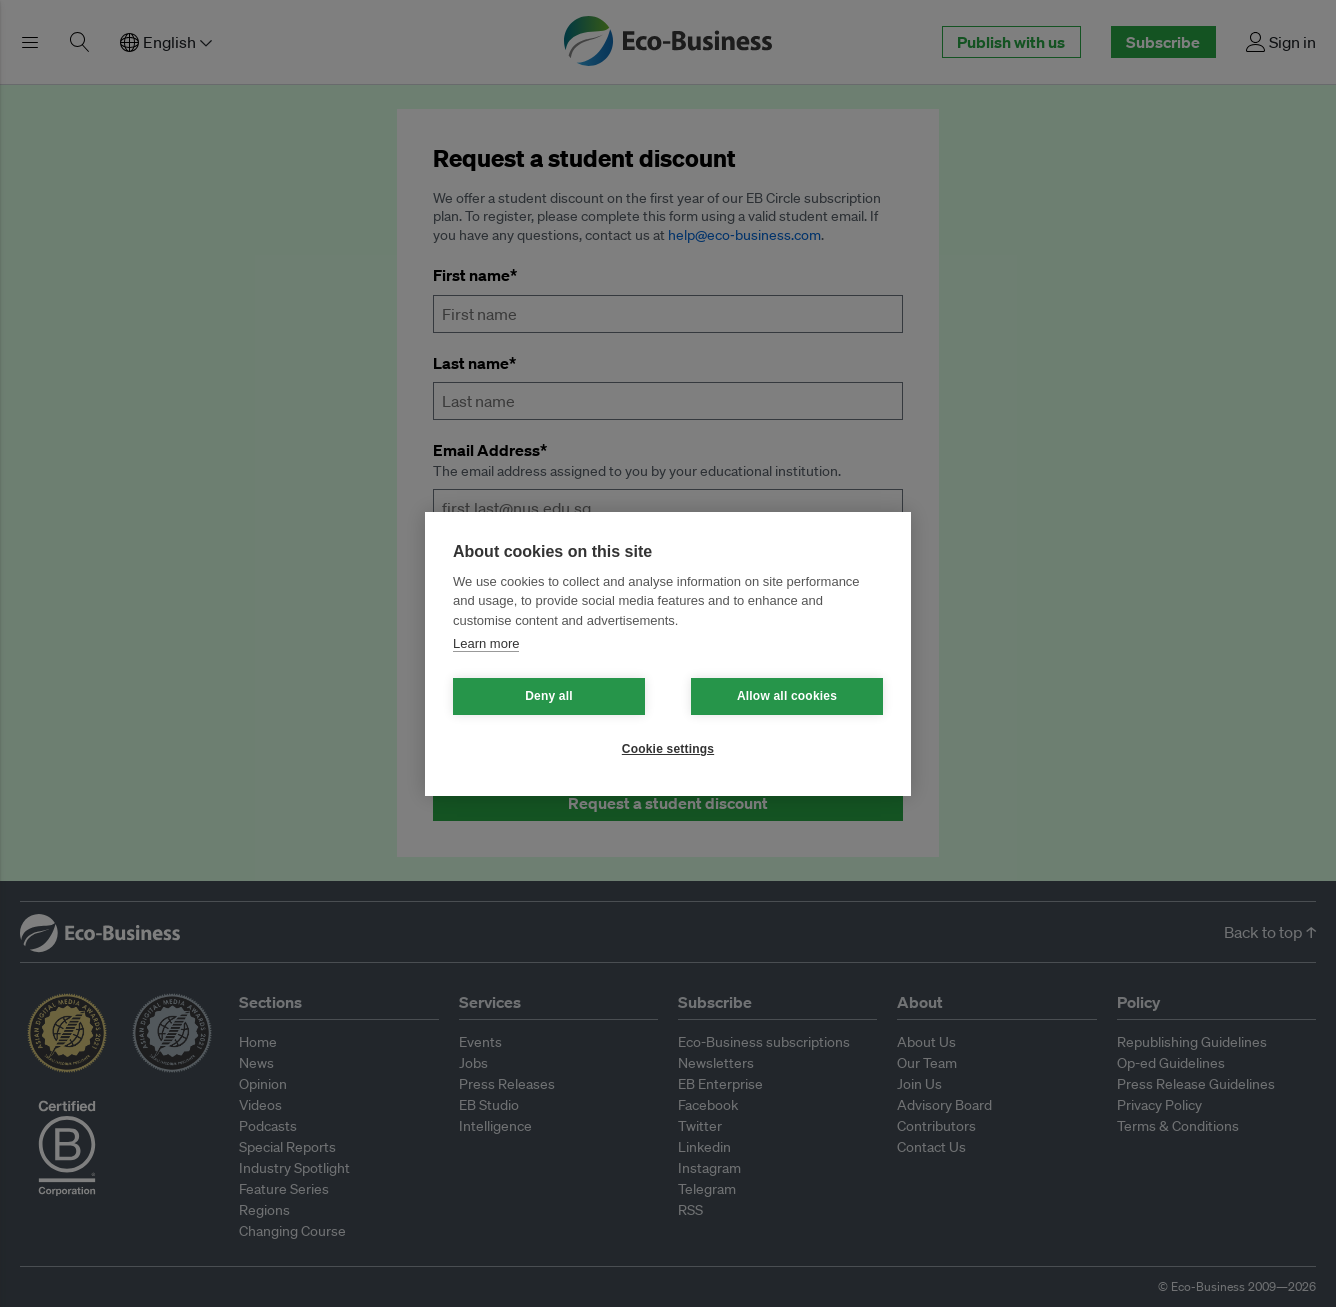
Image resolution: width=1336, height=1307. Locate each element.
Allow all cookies (787, 696)
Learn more (486, 643)
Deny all (549, 696)
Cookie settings (668, 749)
